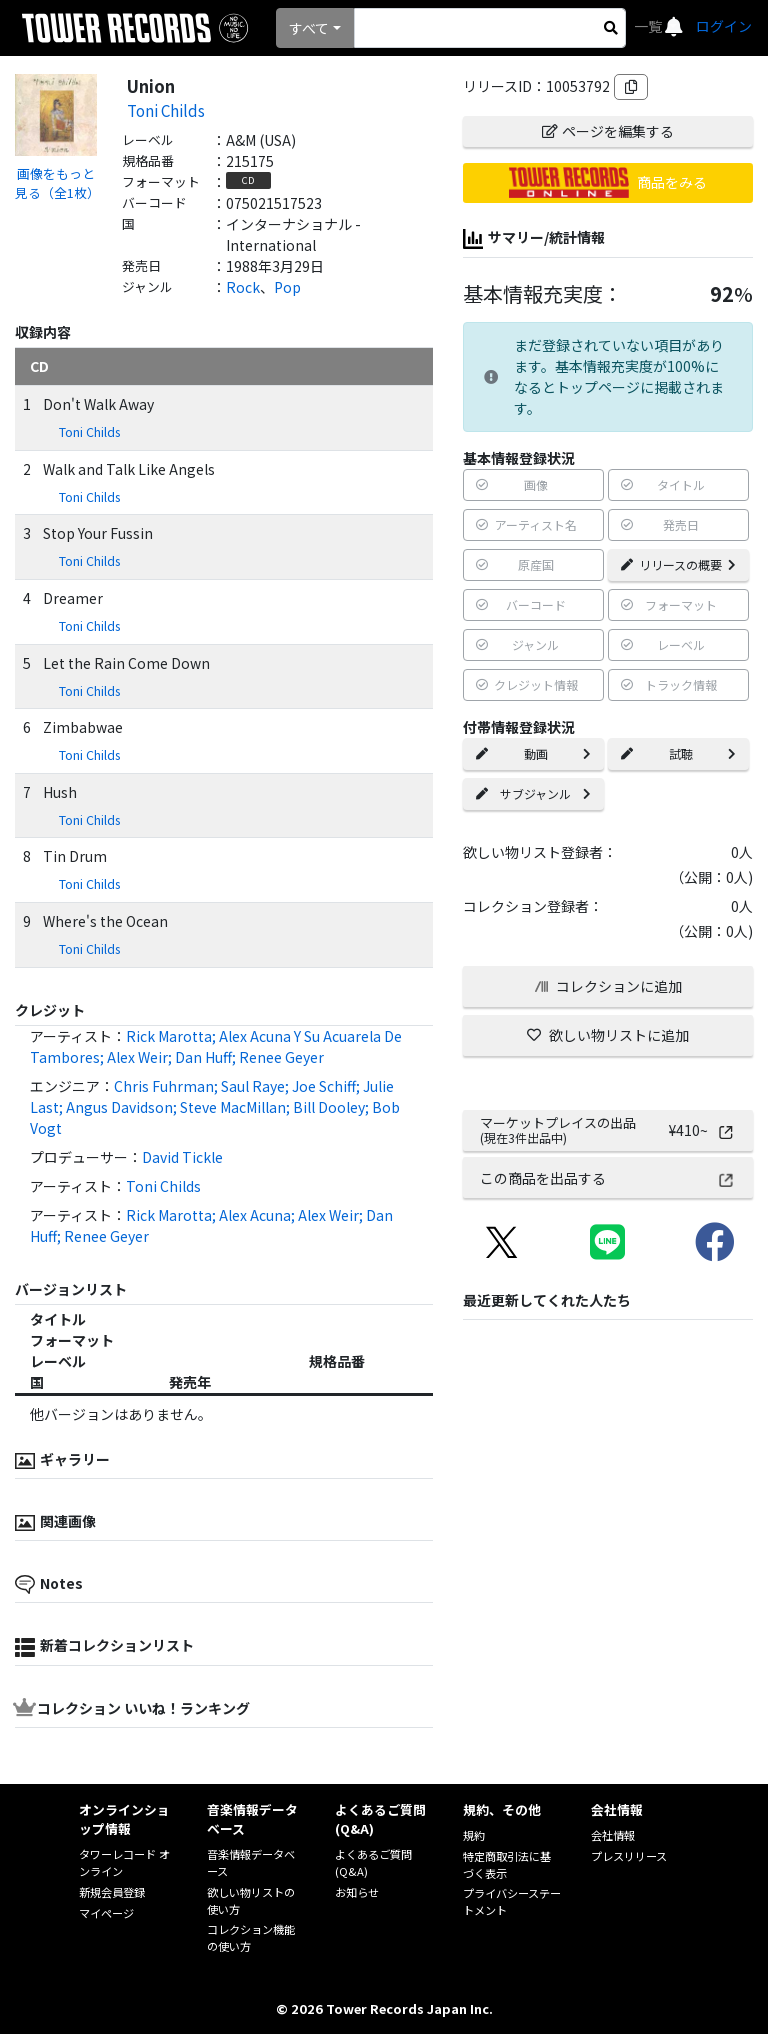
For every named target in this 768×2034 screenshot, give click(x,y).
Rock (243, 287)
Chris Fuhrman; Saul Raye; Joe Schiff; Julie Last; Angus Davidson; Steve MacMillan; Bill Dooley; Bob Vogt (215, 1107)
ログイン (724, 26)
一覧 (649, 26)
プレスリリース (629, 1856)
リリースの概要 (678, 564)
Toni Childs (166, 110)
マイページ (106, 1913)
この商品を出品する (607, 1178)
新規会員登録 (112, 1892)
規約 (474, 1835)
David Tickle (182, 1157)
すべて (309, 28)
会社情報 (613, 1835)
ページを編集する (608, 131)
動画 (533, 753)
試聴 (678, 753)
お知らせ (357, 1892)
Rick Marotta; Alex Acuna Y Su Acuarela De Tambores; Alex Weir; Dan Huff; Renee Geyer (216, 1046)
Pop (287, 287)
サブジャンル (533, 793)
